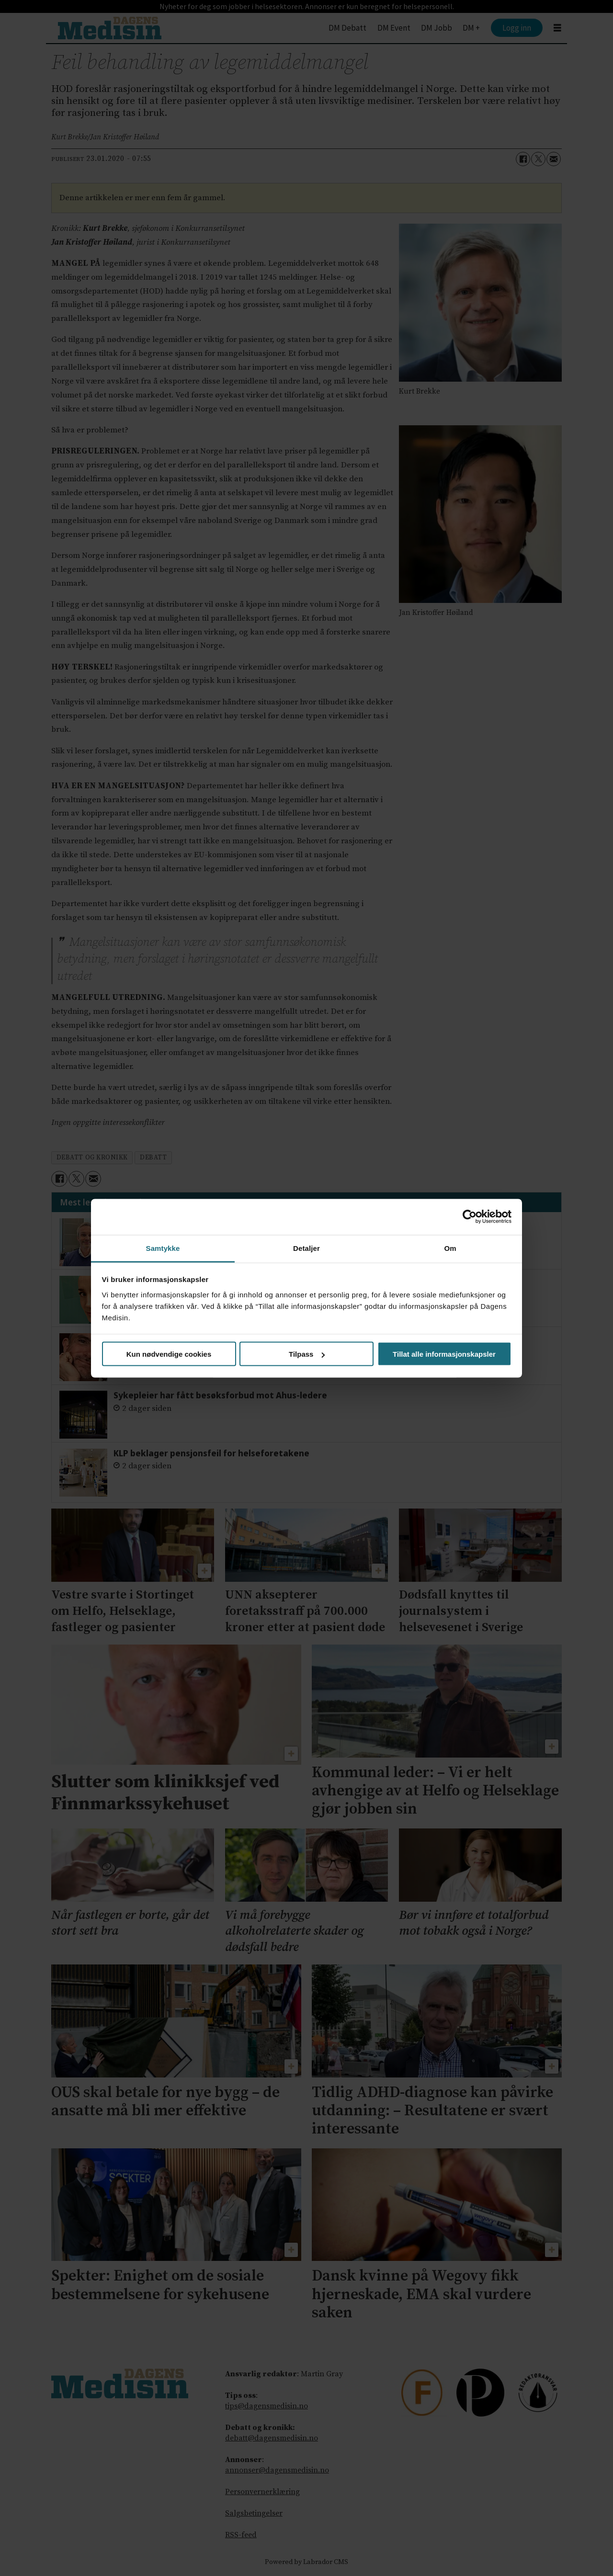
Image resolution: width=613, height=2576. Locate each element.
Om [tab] (450, 1248)
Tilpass (307, 1354)
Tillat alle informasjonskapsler (444, 1354)
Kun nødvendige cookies (169, 1354)
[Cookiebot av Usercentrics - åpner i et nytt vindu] (469, 1217)
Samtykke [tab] (163, 1248)
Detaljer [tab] (306, 1248)
